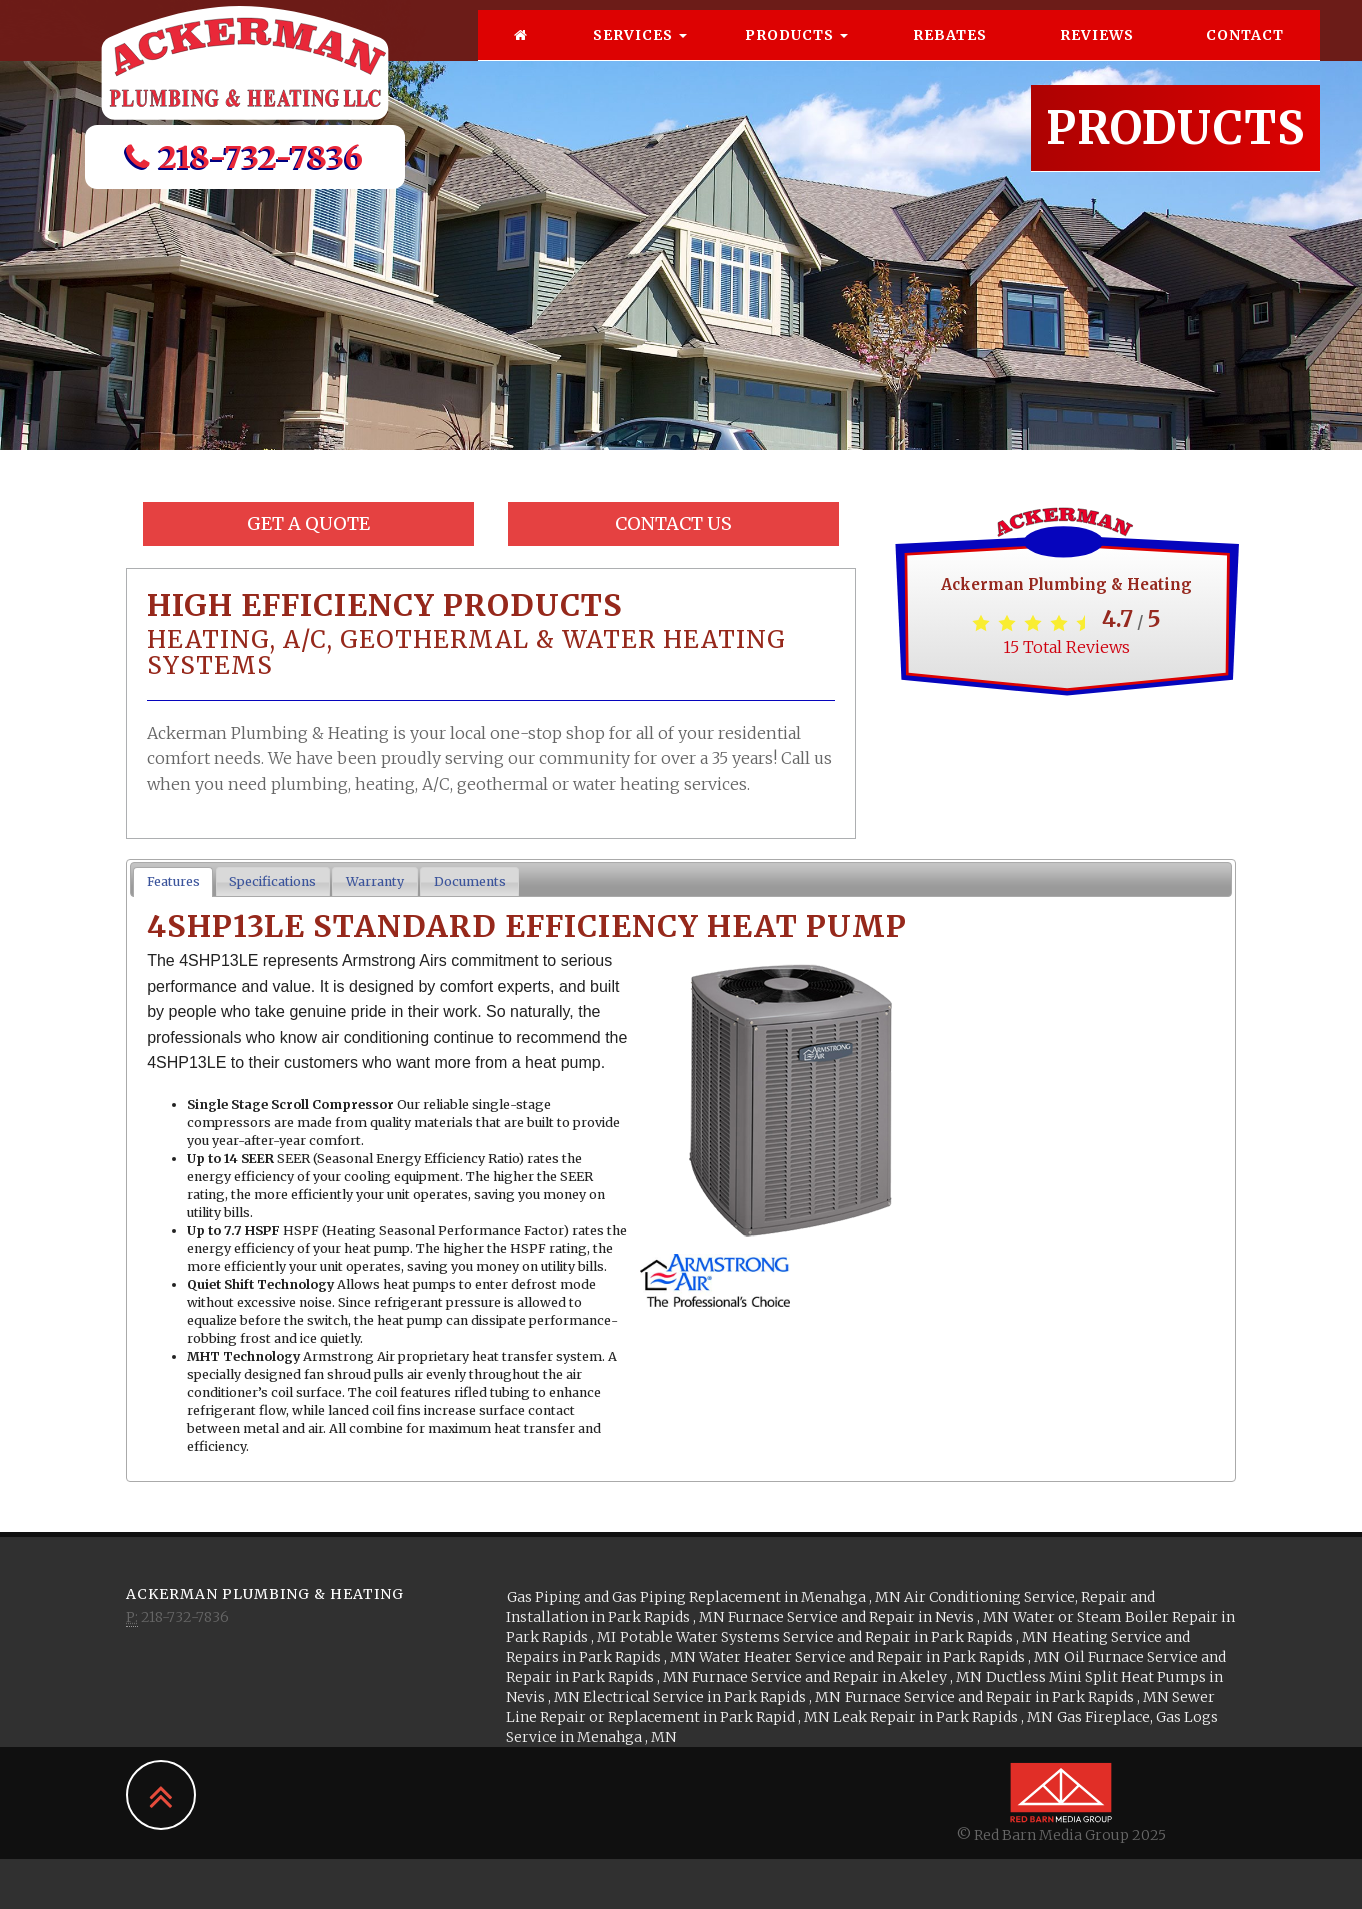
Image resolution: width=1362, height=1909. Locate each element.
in (704, 1597)
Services (640, 55)
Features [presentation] (173, 881)
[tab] (173, 882)
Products (796, 55)
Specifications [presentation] (272, 881)
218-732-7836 (245, 177)
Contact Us (673, 523)
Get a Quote (308, 523)
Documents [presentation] (470, 881)
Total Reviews (1066, 647)
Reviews (1097, 55)
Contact (1245, 55)
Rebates (950, 55)
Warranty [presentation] (375, 881)
